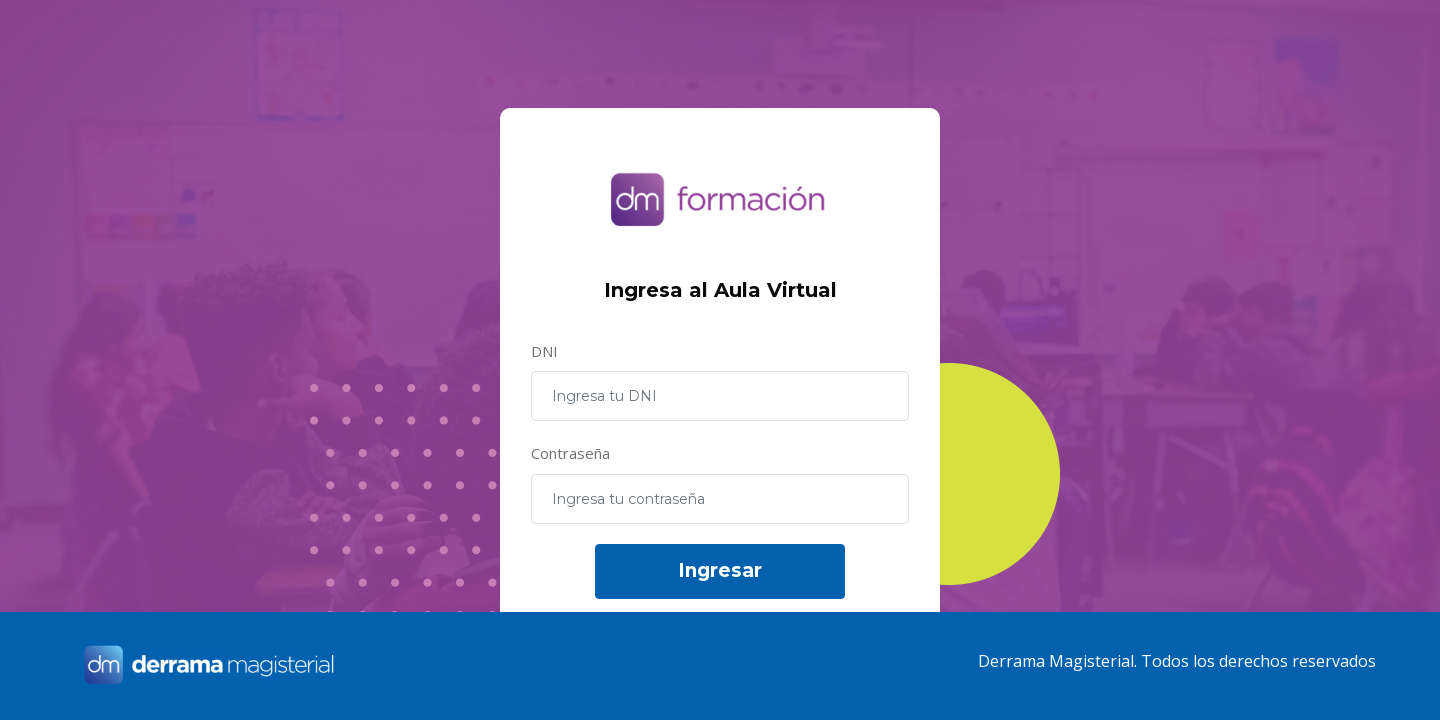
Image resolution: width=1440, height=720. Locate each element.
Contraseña (570, 453)
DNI (544, 351)
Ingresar (720, 570)
